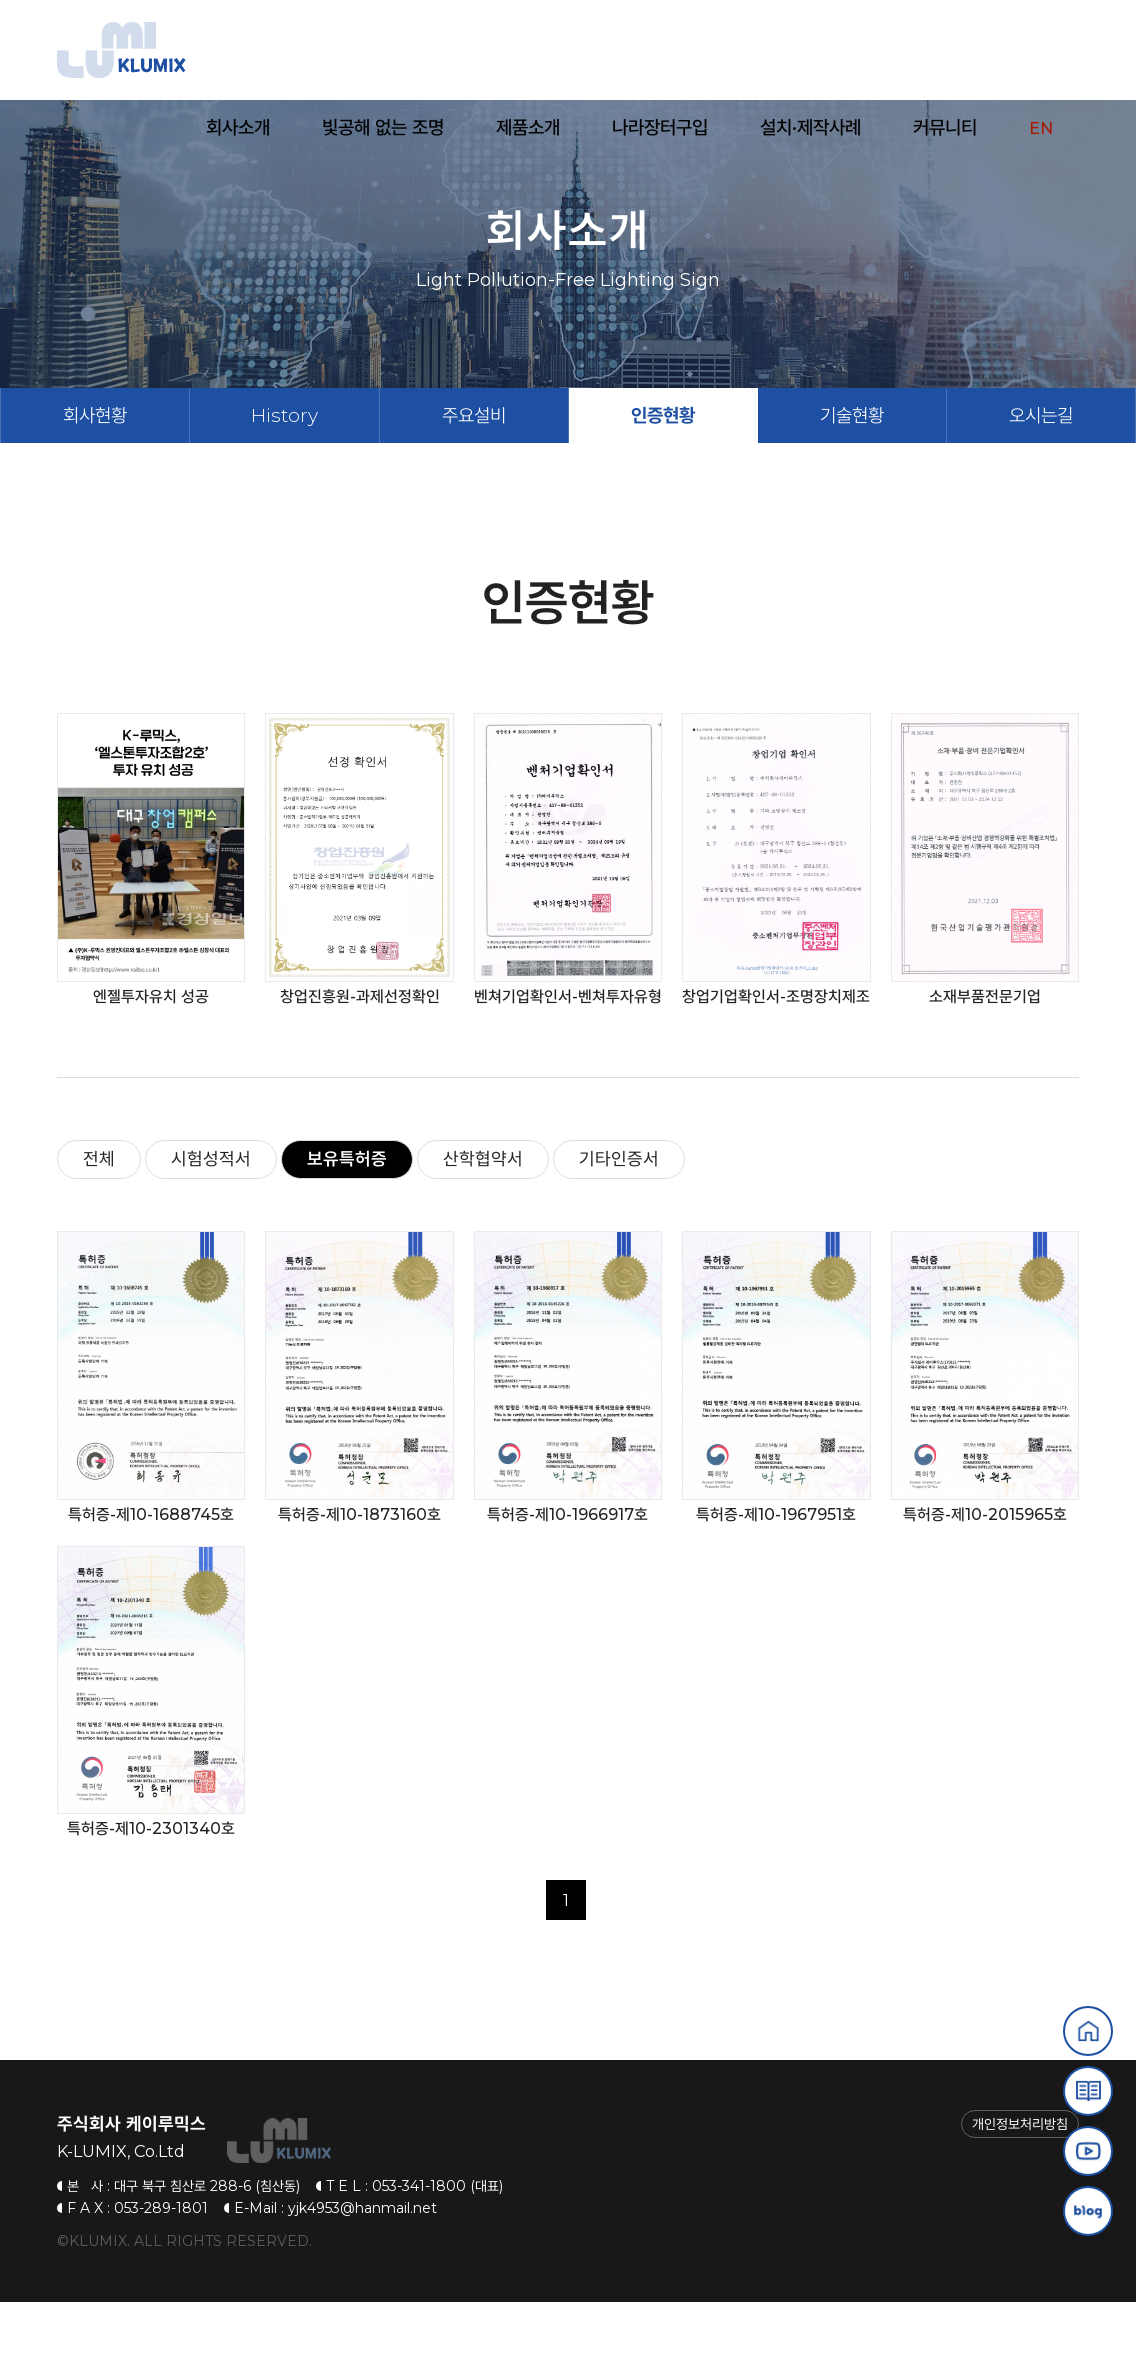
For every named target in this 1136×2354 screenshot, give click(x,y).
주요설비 (474, 467)
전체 (99, 1211)
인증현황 (663, 467)
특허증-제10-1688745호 (151, 1566)
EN (1041, 128)
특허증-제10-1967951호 (776, 1566)
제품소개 (528, 127)
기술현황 (852, 467)
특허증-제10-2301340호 (151, 1880)
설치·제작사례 (810, 127)
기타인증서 (619, 1211)
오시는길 (1041, 467)
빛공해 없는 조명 (383, 127)
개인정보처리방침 (1020, 2176)
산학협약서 (483, 1211)
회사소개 (238, 127)
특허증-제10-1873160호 (359, 1566)
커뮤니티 (945, 127)
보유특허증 (347, 1211)
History (284, 467)
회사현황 (95, 467)
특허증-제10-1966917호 (567, 1566)
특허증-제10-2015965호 (985, 1566)
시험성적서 (211, 1211)
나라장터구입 (660, 127)
